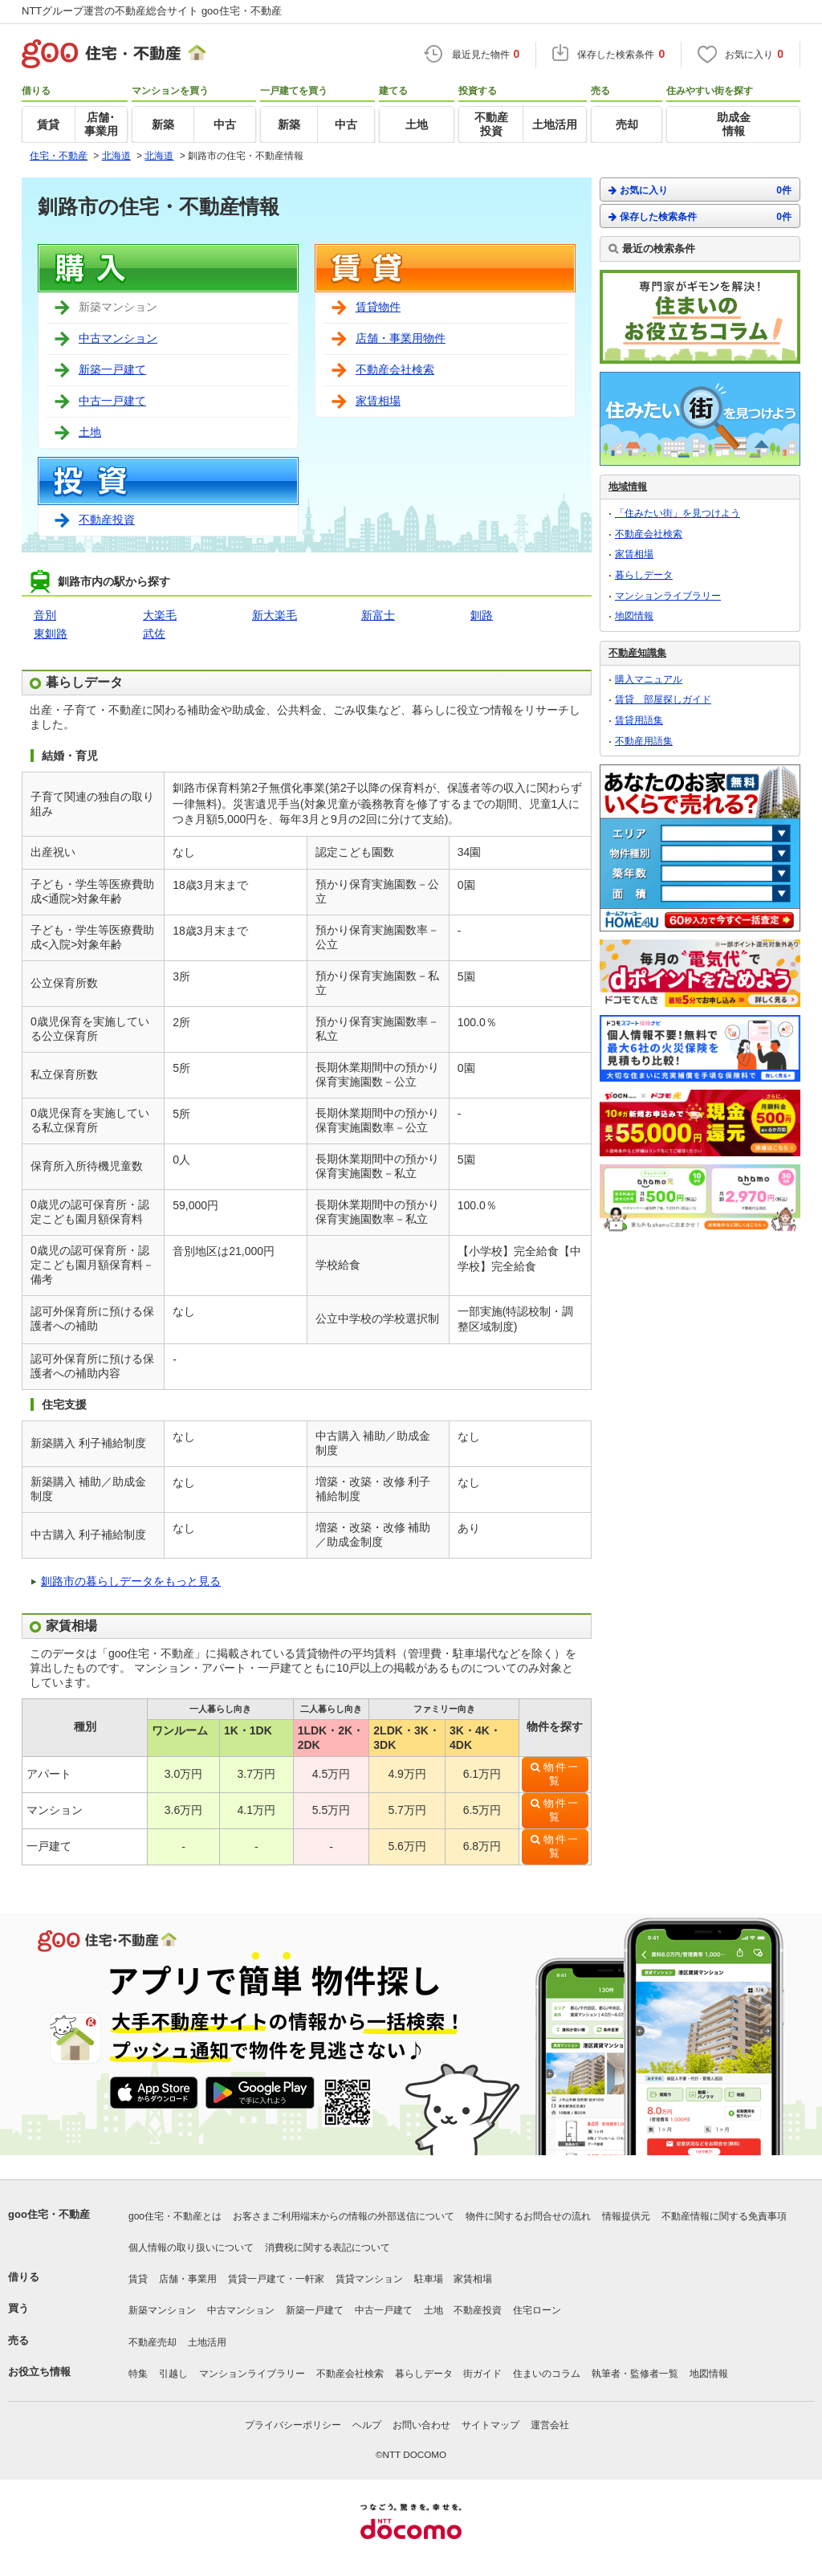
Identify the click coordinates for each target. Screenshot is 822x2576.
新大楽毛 (274, 615)
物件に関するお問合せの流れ (528, 2216)
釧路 (481, 615)
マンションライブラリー (668, 595)
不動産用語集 (644, 741)
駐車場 (428, 2279)
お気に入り (699, 190)
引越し (173, 2373)
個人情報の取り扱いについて (191, 2247)
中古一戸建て (112, 400)
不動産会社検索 (395, 369)
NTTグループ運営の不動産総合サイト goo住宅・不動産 (152, 11)
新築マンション (162, 2310)
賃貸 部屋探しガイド (663, 699)
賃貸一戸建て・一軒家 (276, 2279)
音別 (45, 615)
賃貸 (138, 2279)
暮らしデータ (644, 575)
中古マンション (118, 338)
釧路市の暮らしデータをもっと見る (131, 1581)
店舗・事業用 (188, 2279)
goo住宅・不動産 (49, 2214)
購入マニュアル (648, 679)
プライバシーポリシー (293, 2425)
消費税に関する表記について (327, 2247)
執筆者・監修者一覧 (635, 2373)
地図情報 (634, 616)
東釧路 (50, 633)
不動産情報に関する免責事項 (724, 2216)
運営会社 (550, 2425)
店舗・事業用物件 (401, 338)
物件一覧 (561, 1774)
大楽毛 (160, 615)
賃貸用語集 (639, 720)
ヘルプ (366, 2425)
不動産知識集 (637, 652)
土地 (90, 432)
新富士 (378, 615)
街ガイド (482, 2373)
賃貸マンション (369, 2279)
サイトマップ (490, 2425)
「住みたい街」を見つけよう (677, 513)
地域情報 (627, 486)
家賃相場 (378, 400)
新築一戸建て (112, 369)
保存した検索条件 (699, 216)
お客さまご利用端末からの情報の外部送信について (343, 2216)
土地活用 (207, 2342)
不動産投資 (107, 519)
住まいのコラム (546, 2373)
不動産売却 (152, 2342)
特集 (138, 2373)
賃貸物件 (378, 306)
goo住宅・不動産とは (175, 2216)
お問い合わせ (421, 2425)
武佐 (154, 633)
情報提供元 (626, 2216)
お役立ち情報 (39, 2372)
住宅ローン (537, 2310)
